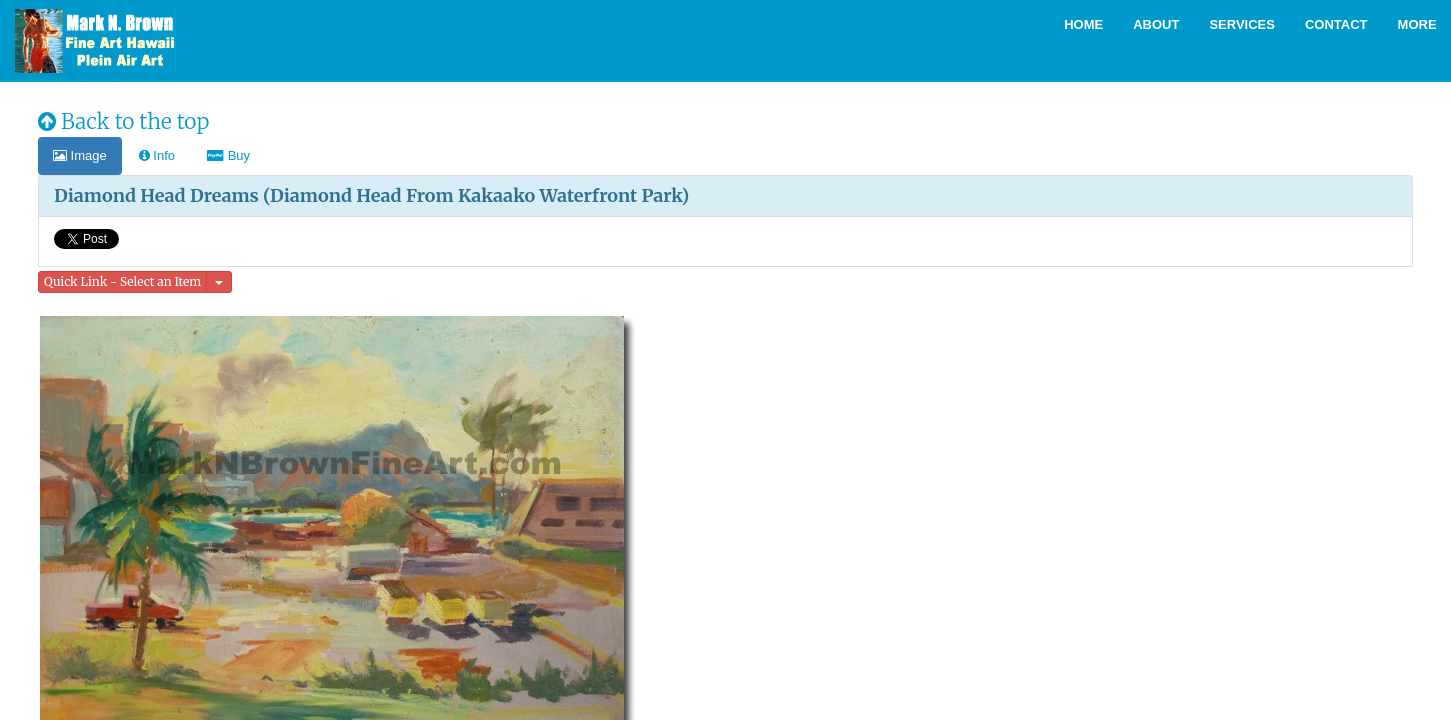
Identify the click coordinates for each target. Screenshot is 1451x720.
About (1156, 24)
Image (80, 155)
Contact (1336, 24)
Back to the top (123, 121)
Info (157, 155)
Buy (228, 155)
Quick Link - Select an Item (122, 281)
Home (1083, 24)
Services (1242, 24)
